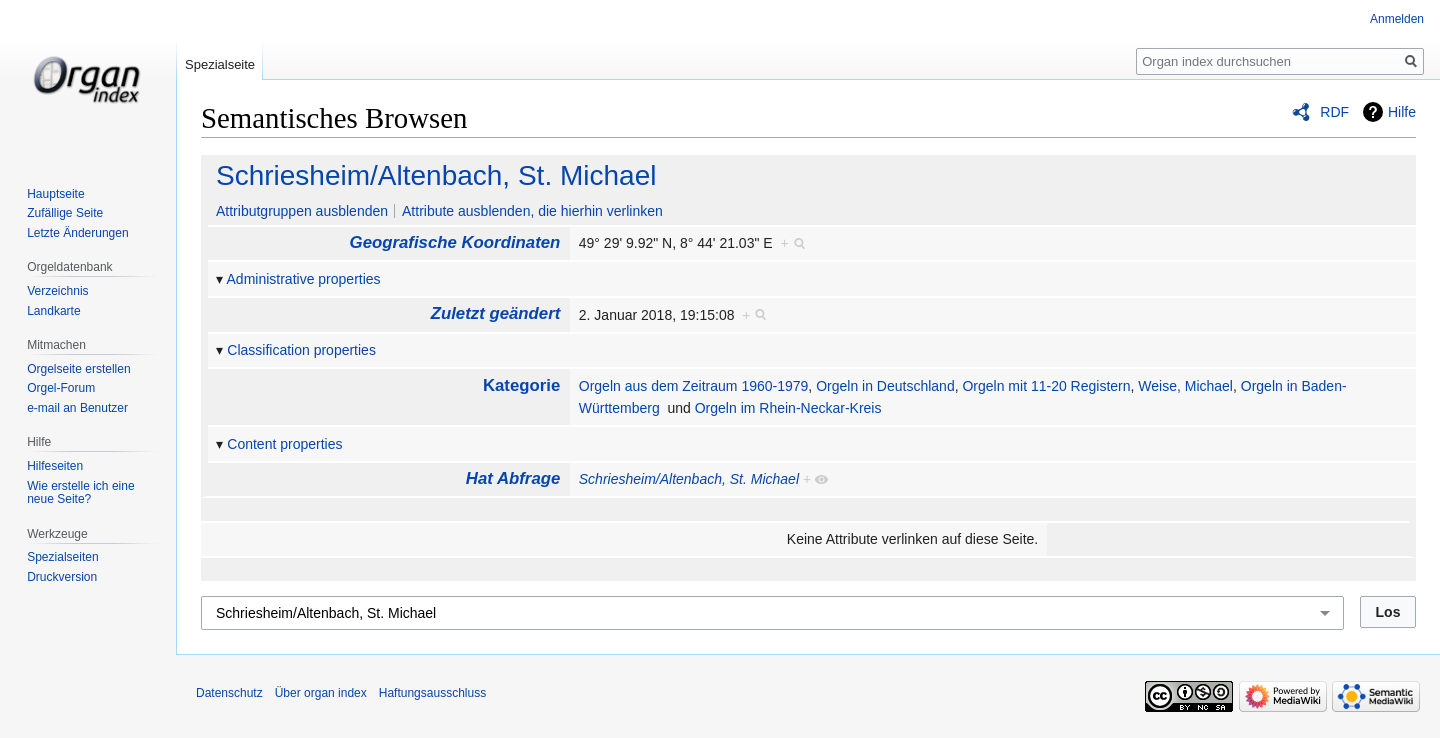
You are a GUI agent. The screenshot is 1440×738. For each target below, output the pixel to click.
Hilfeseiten (55, 466)
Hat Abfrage (513, 478)
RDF (1334, 112)
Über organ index (321, 693)
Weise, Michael (1185, 386)
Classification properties (301, 350)
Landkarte (53, 311)
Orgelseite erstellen (78, 369)
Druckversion (62, 577)
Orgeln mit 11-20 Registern (1046, 386)
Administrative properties (304, 279)
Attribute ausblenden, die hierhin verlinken (532, 211)
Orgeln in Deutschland (885, 386)
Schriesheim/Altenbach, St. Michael (436, 175)
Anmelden (1397, 19)
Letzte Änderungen (77, 233)
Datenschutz (229, 693)
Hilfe (1402, 112)
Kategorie (521, 385)
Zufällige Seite (65, 213)
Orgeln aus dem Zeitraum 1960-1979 (694, 386)
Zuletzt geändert (496, 313)
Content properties (284, 444)
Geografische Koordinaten (455, 242)
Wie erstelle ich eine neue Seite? (80, 493)
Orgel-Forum (61, 388)
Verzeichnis (57, 291)
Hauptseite (55, 194)
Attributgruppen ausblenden (302, 211)
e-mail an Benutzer (77, 408)
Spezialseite (220, 64)
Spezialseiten (62, 557)
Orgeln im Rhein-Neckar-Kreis (788, 408)
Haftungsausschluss (432, 693)
